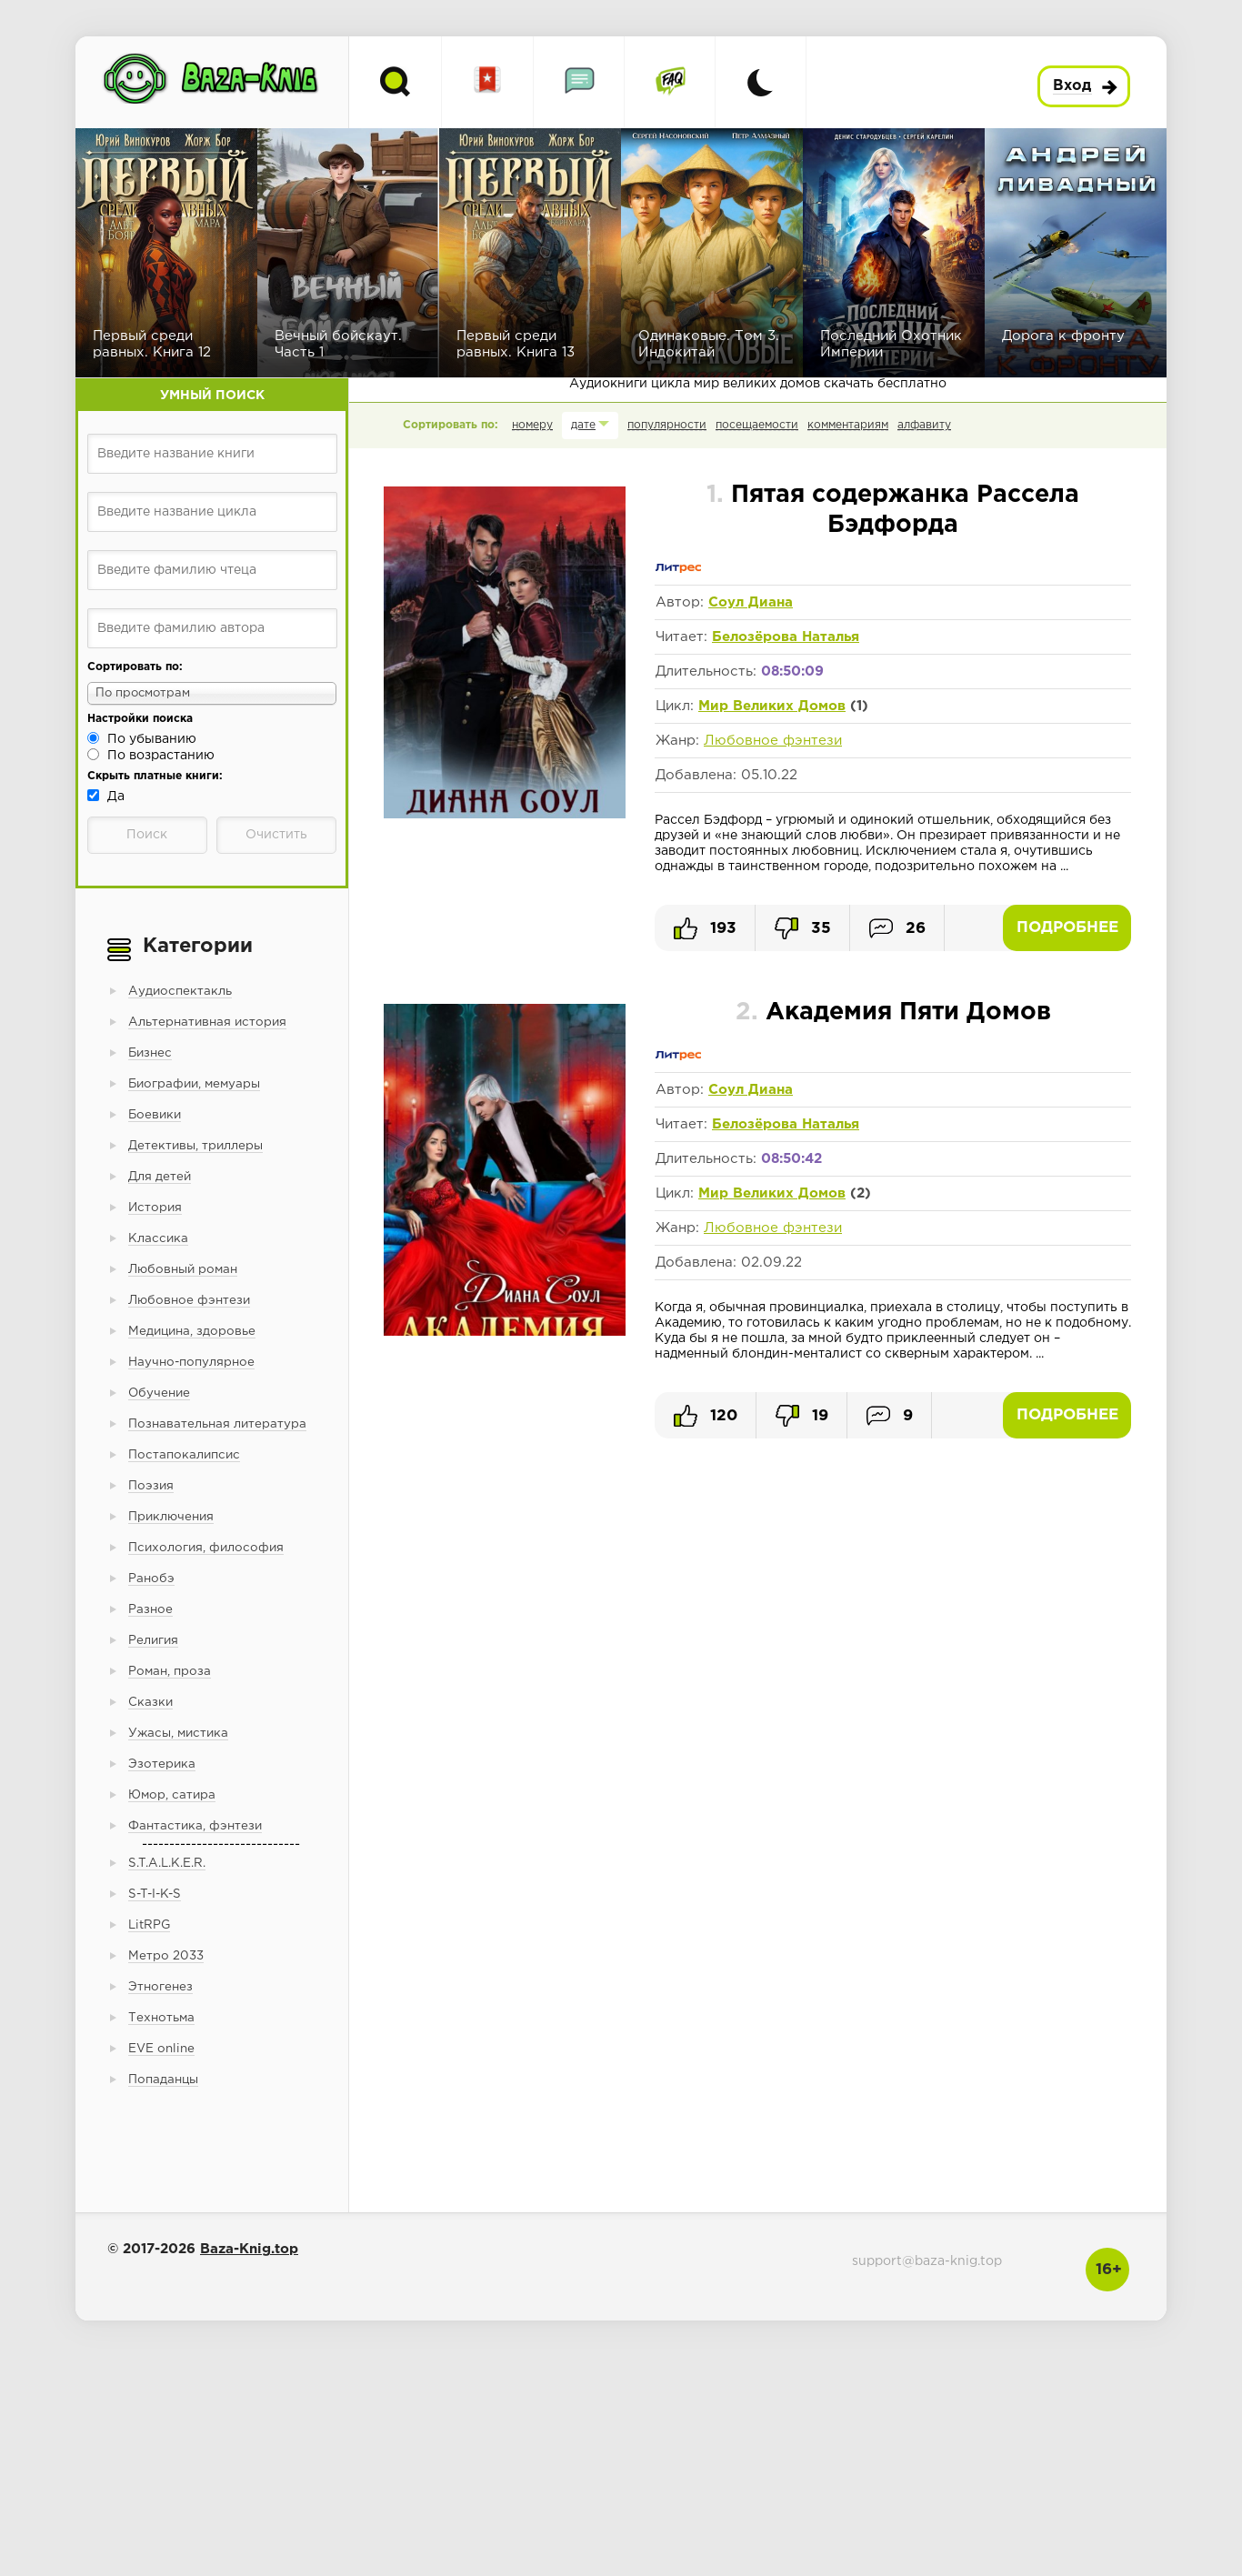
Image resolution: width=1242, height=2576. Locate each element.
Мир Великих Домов (772, 706)
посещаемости (757, 425)
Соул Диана (750, 602)
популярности (666, 425)
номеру (532, 425)
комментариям (847, 425)
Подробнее (1067, 928)
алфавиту (924, 425)
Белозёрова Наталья (785, 637)
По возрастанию (161, 755)
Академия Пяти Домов (893, 1012)
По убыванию (151, 739)
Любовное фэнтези (773, 741)
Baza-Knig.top (249, 2249)
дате (583, 425)
